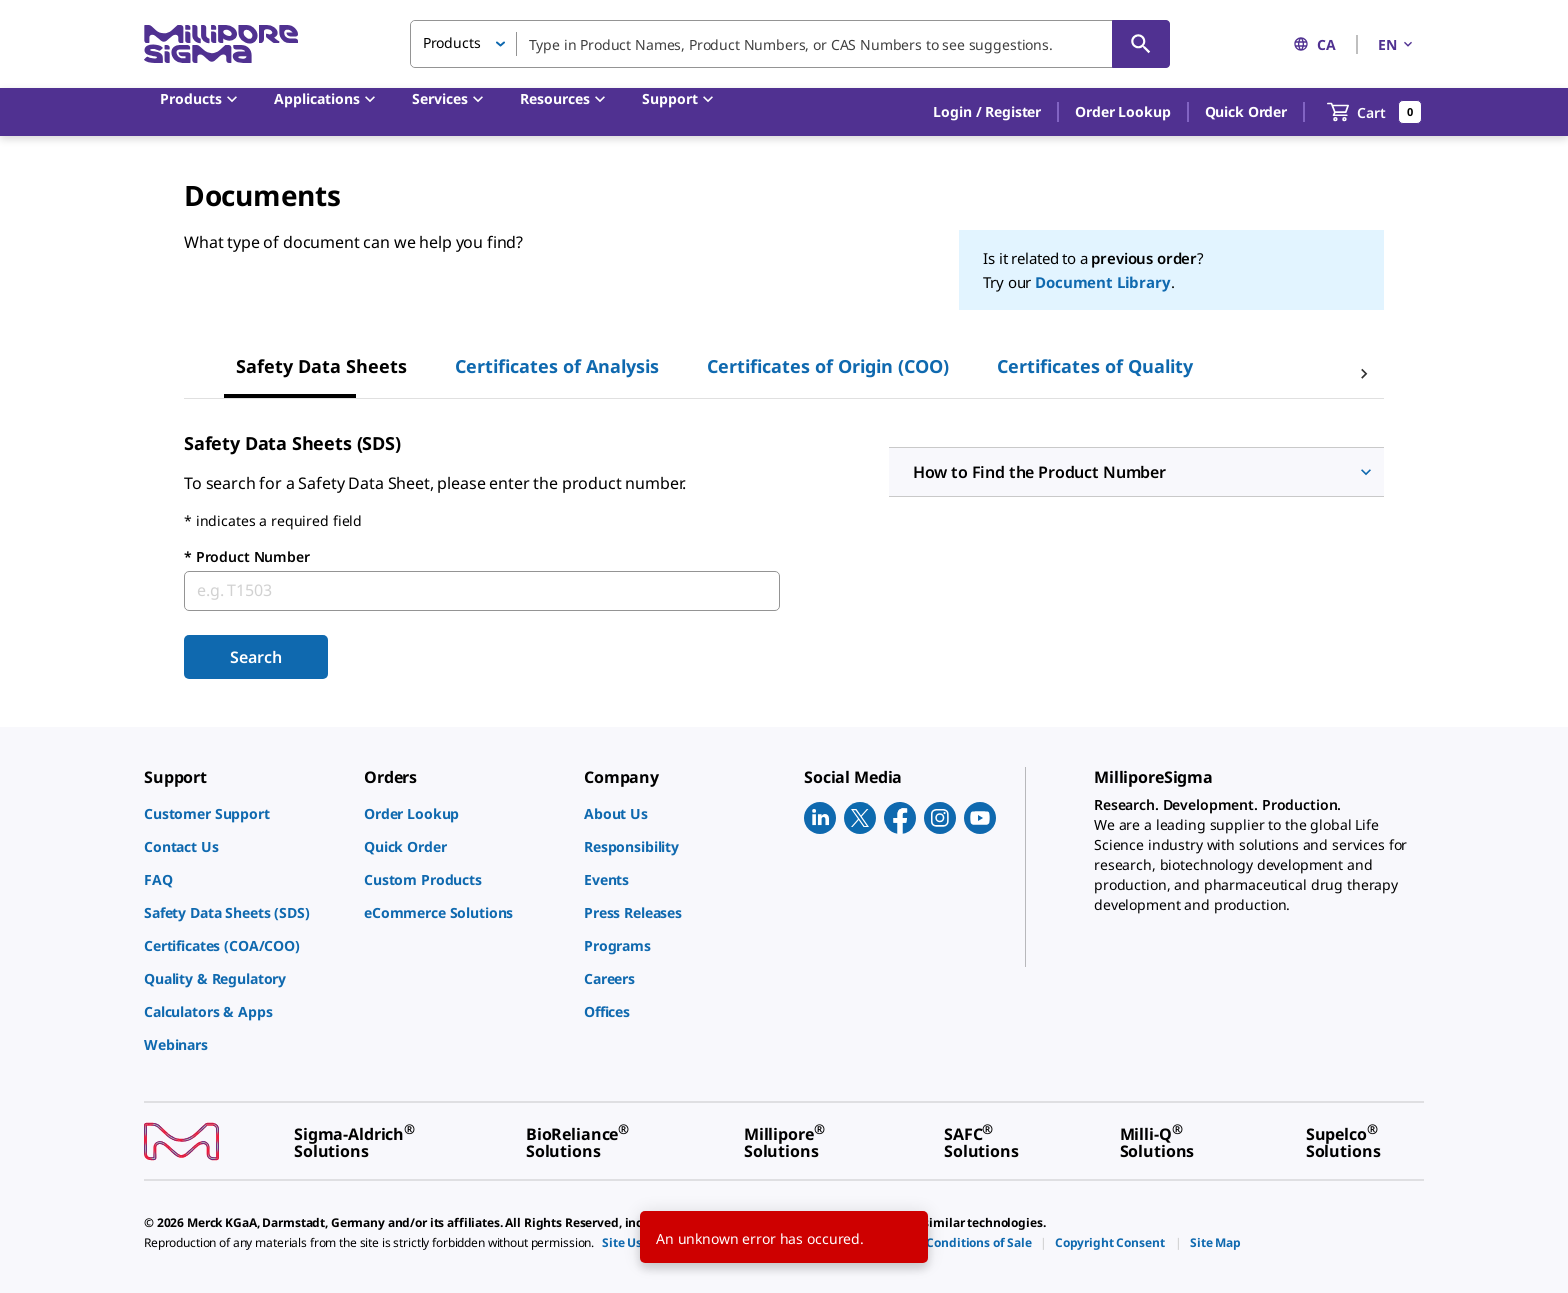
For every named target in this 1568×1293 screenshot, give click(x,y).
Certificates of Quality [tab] (1095, 366)
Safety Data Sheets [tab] (321, 366)
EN (1397, 44)
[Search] (1141, 44)
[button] (987, 112)
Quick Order (1246, 111)
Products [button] (452, 42)
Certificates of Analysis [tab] (557, 366)
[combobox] (790, 44)
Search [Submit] (255, 657)
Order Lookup (1122, 111)
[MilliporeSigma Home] (221, 44)
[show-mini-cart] (1374, 112)
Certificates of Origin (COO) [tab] (828, 366)
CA (1314, 44)
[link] (244, 813)
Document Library (1102, 282)
